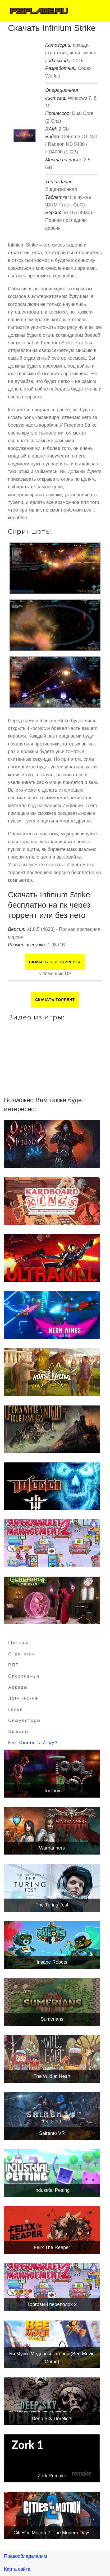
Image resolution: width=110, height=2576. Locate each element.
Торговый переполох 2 (52, 2304)
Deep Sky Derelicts (52, 2418)
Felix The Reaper (52, 2247)
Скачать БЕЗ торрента (55, 962)
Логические (23, 1698)
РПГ (13, 1665)
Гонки (15, 1709)
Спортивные (24, 1676)
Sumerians (51, 2019)
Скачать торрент (55, 1000)
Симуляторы (24, 1720)
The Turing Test (52, 1905)
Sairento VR (52, 2133)
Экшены (18, 1731)
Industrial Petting (52, 2190)
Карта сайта (17, 2569)
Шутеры (18, 1643)
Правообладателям (25, 2556)
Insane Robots (51, 1962)
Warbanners (52, 1848)
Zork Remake (52, 2475)
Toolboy (52, 1790)
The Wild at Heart (51, 2076)
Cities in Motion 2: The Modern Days (51, 2532)
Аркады (18, 1687)
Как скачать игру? (33, 1742)
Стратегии (21, 1654)
